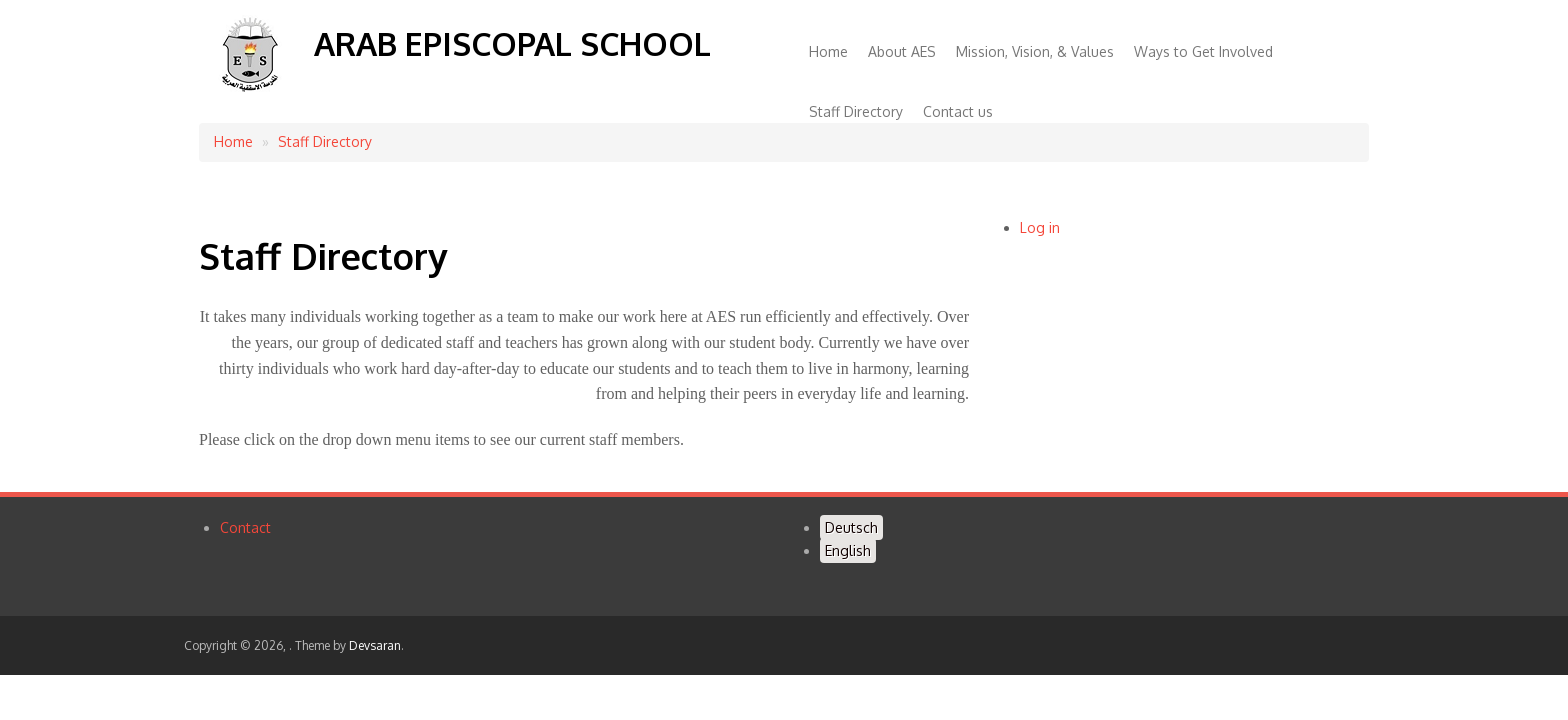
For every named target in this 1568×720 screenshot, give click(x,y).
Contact (245, 527)
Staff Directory (856, 111)
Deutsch (851, 527)
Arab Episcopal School (512, 43)
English (848, 550)
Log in (1040, 227)
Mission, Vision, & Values (1035, 51)
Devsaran (375, 645)
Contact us (958, 111)
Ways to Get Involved (1203, 51)
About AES (902, 51)
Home (828, 51)
